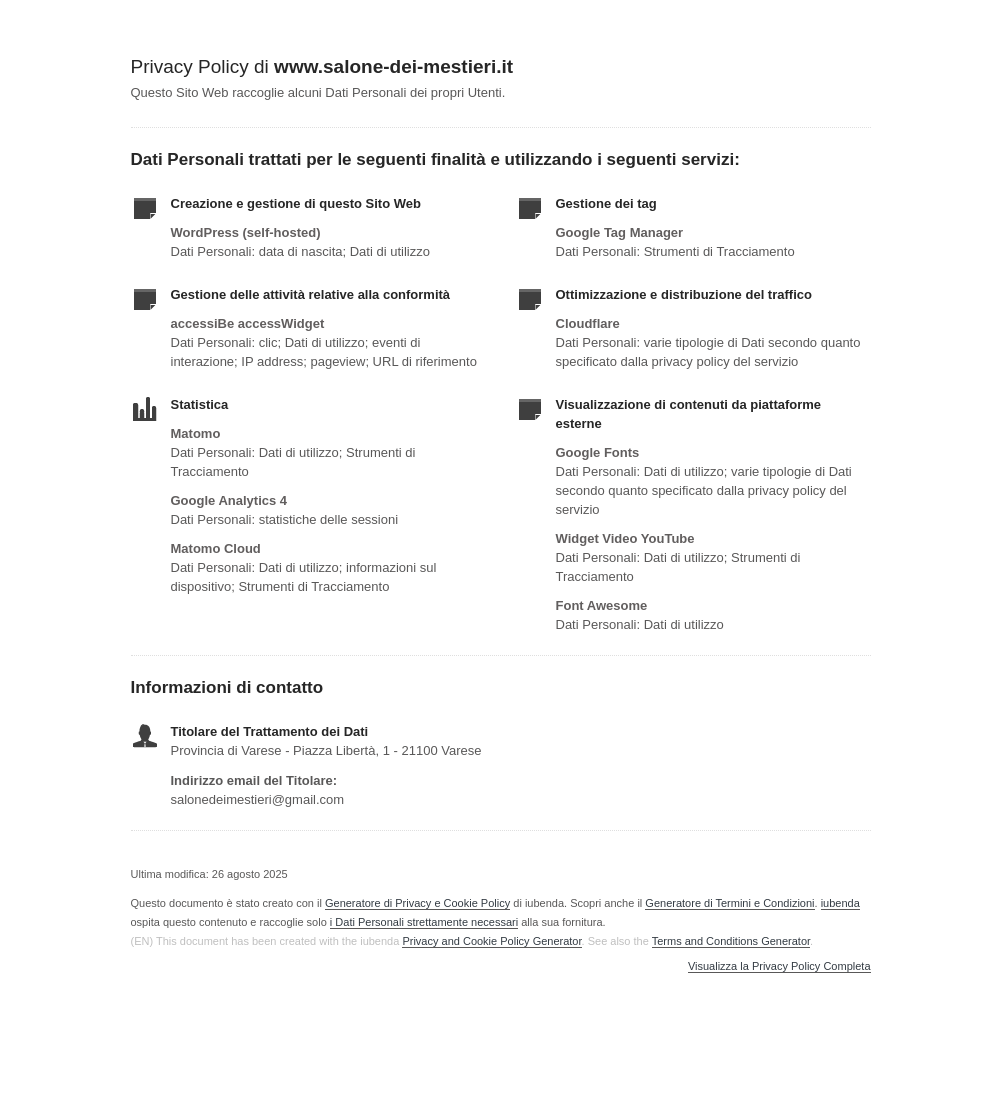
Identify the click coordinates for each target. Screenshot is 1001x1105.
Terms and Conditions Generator (731, 941)
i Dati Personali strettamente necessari (424, 922)
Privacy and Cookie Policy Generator (491, 941)
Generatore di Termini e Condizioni (729, 903)
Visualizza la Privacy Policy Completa (779, 966)
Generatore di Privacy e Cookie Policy (417, 903)
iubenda (840, 903)
